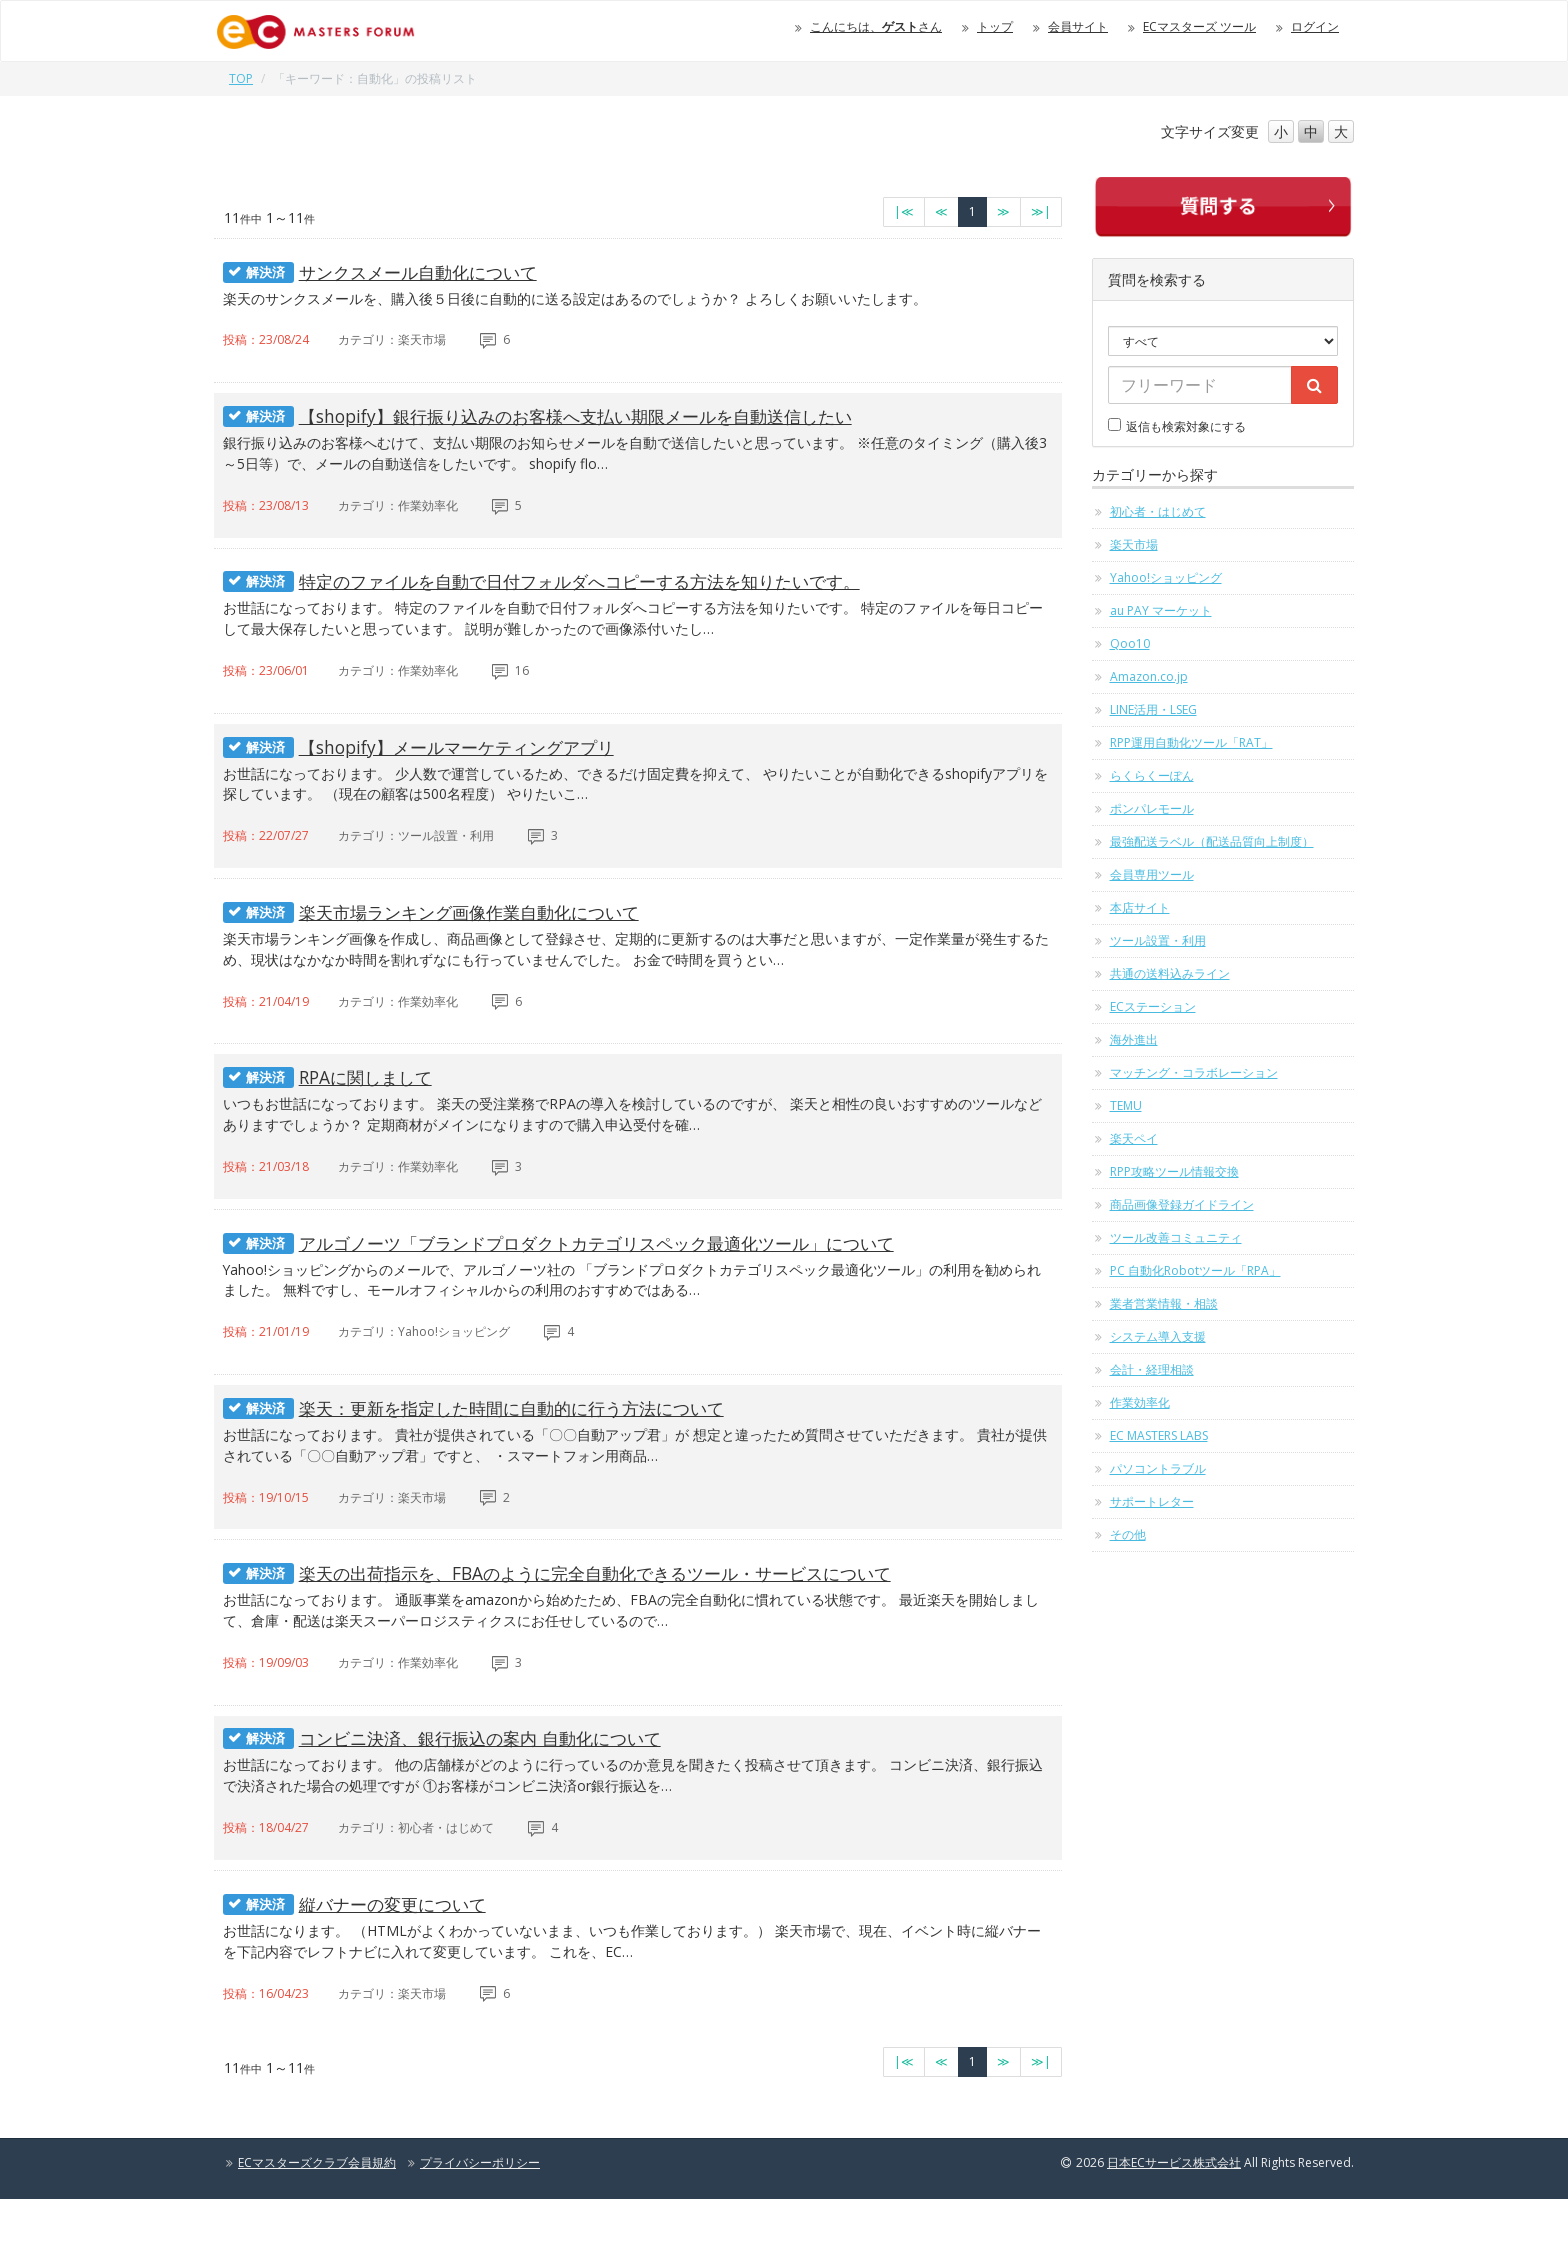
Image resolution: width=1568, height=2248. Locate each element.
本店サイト (1140, 907)
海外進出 (1134, 1039)
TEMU (1126, 1105)
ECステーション (1153, 1006)
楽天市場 (1134, 544)
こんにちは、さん (876, 26)
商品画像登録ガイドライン (1182, 1204)
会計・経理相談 (1152, 1369)
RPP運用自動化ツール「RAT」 (1191, 742)
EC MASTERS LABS (1159, 1435)
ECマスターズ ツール (1199, 26)
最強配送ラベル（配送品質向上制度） (1212, 841)
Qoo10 (1130, 643)
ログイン (1315, 26)
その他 (1128, 1534)
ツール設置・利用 (1158, 940)
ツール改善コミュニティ (1176, 1237)
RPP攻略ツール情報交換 (1174, 1171)
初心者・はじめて (1158, 511)
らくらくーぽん (1152, 775)
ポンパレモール (1152, 808)
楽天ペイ (1134, 1138)
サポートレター (1152, 1501)
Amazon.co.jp (1149, 676)
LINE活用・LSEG (1153, 709)
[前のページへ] (941, 212)
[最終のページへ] (1041, 212)
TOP (241, 78)
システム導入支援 (1158, 1336)
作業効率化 (1140, 1402)
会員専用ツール (1152, 874)
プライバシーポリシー (480, 2211)
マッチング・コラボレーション (1194, 1072)
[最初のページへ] (904, 212)
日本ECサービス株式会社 (1174, 2211)
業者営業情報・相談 (1164, 1303)
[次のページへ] (1003, 212)
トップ (995, 26)
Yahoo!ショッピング (1166, 577)
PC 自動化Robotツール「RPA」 (1195, 1270)
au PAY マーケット (1161, 610)
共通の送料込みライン (1170, 973)
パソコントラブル (1158, 1468)
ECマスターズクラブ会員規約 (317, 2211)
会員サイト (1078, 26)
